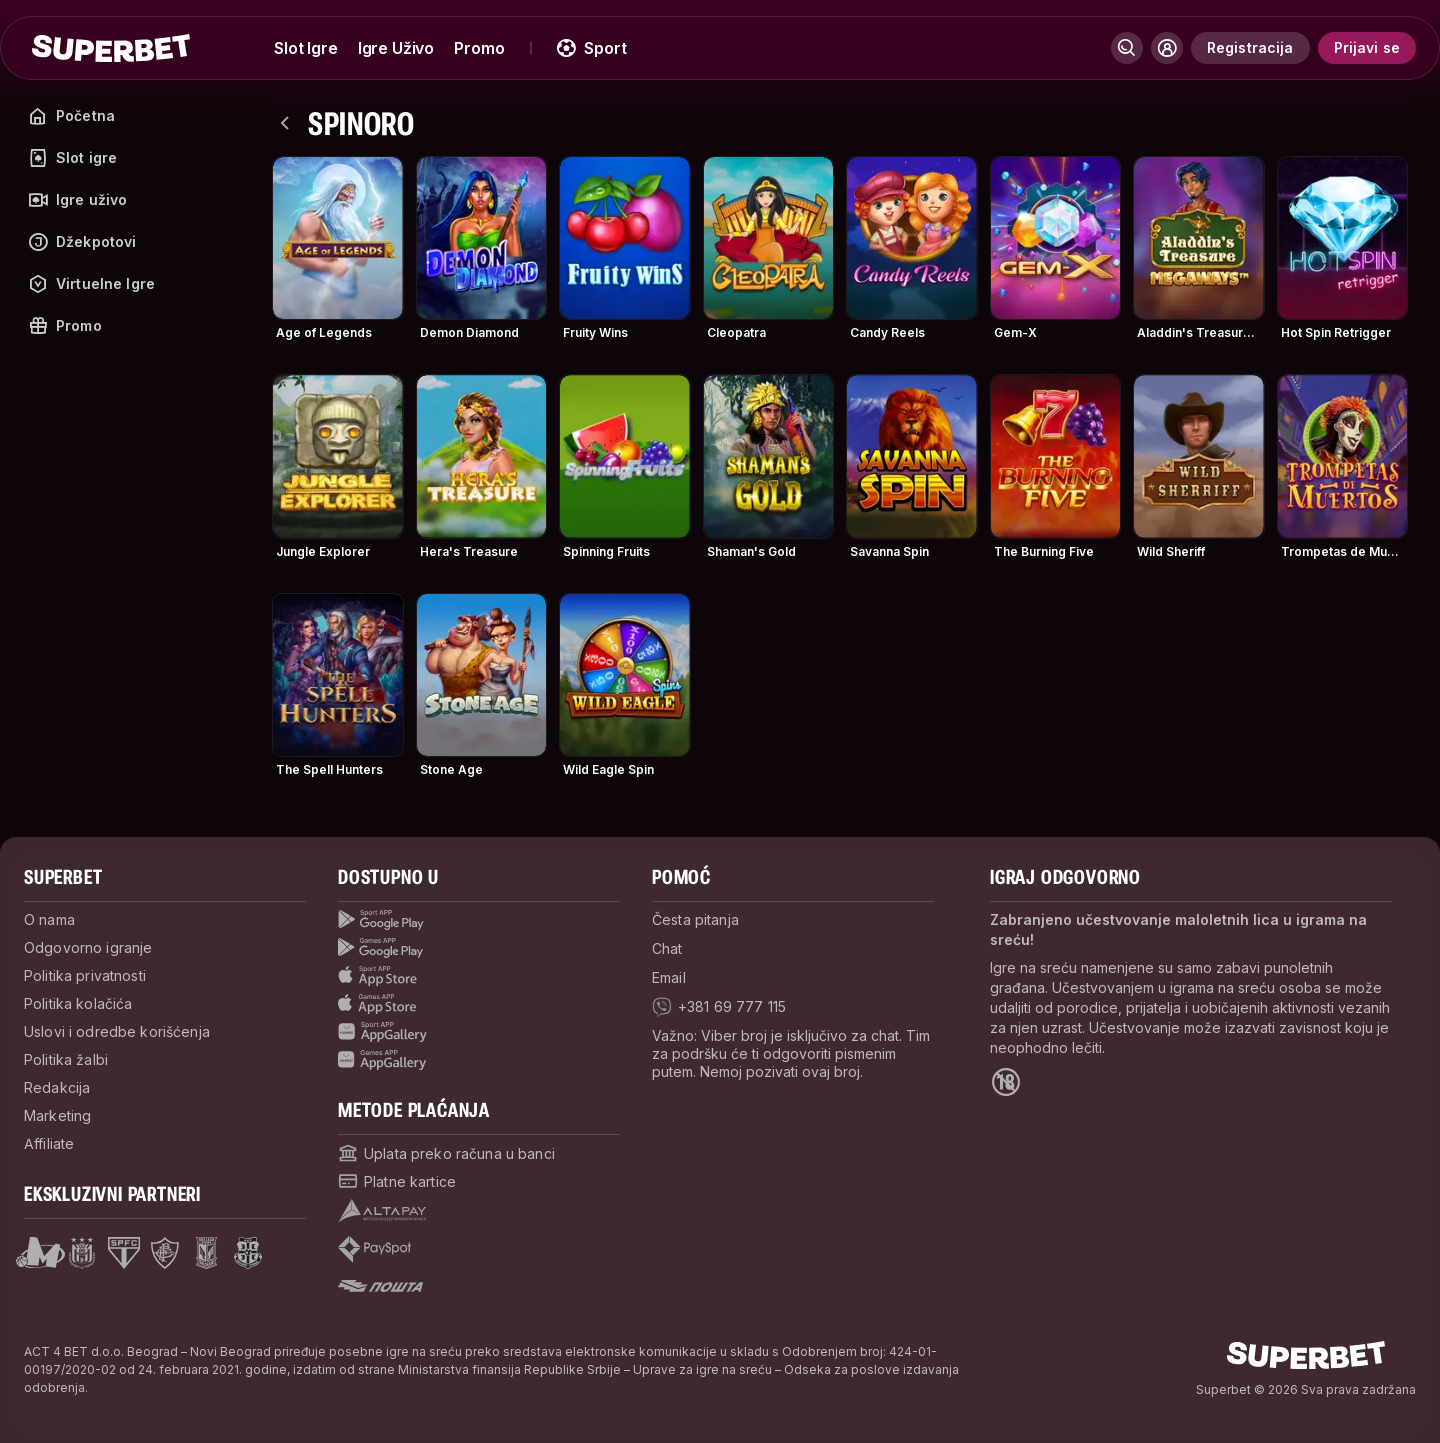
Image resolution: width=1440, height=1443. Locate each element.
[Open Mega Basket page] (40, 1253)
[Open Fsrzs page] (248, 1253)
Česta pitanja (695, 919)
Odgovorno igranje (88, 947)
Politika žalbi (66, 1059)
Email (669, 977)
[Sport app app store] (479, 976)
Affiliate (49, 1143)
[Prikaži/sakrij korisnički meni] (1167, 48)
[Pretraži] (1127, 48)
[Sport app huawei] (479, 1032)
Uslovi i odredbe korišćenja (117, 1031)
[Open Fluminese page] (165, 1253)
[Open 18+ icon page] (1006, 1082)
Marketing (57, 1115)
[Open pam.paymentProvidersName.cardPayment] (397, 1181)
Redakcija (57, 1087)
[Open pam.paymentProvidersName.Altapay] (382, 1211)
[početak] (111, 48)
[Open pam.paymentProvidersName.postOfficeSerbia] (380, 1286)
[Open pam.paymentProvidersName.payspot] (374, 1249)
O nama (49, 919)
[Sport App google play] (479, 920)
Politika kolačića (78, 1003)
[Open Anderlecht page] (82, 1253)
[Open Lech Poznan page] (206, 1253)
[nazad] (286, 123)
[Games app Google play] (479, 948)
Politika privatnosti (85, 975)
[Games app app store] (479, 1004)
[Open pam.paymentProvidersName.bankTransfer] (446, 1153)
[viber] (719, 1007)
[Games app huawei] (479, 1060)
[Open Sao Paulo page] (124, 1253)
